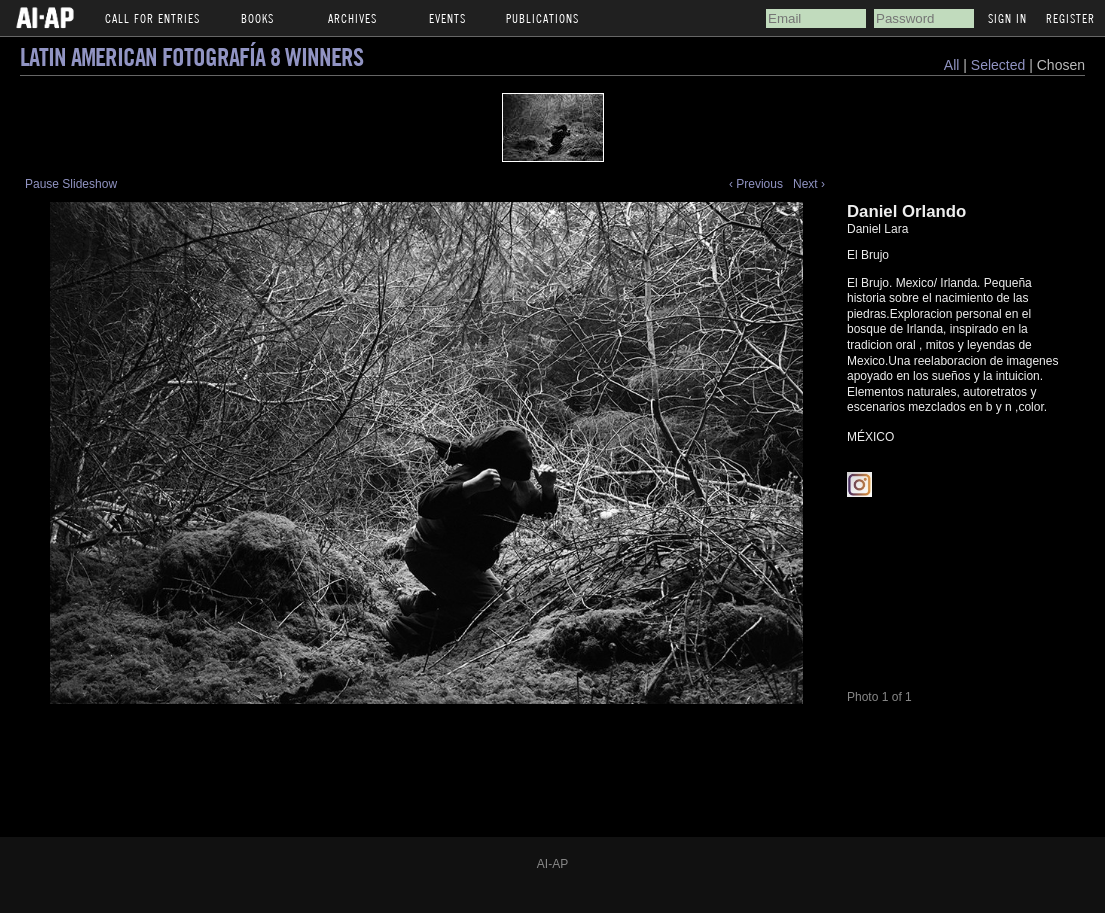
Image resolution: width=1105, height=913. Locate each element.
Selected (1000, 65)
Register (1070, 18)
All (952, 65)
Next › (809, 184)
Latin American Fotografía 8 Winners (191, 56)
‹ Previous (756, 184)
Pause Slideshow (71, 184)
